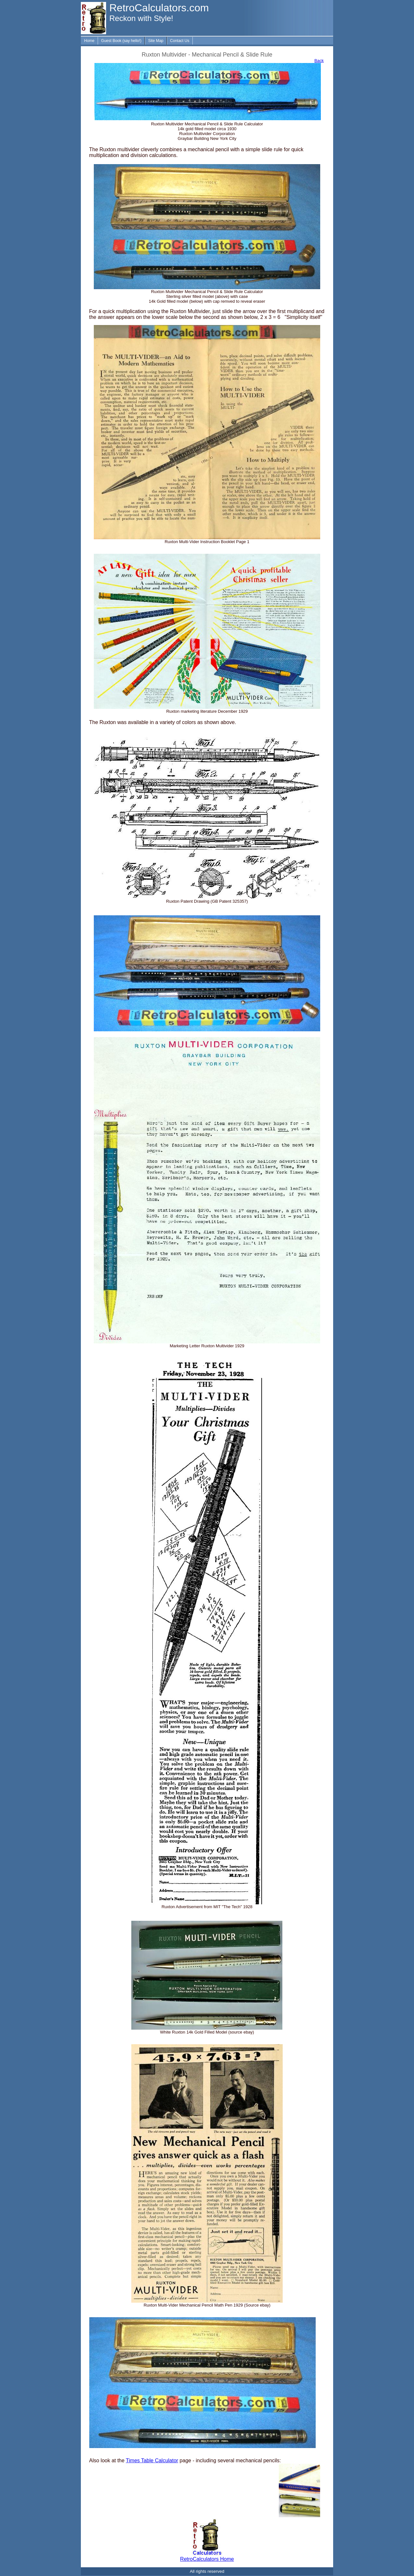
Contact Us (179, 40)
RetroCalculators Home (207, 2559)
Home (89, 40)
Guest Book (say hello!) (121, 40)
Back (319, 60)
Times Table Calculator (152, 2460)
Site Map (155, 40)
